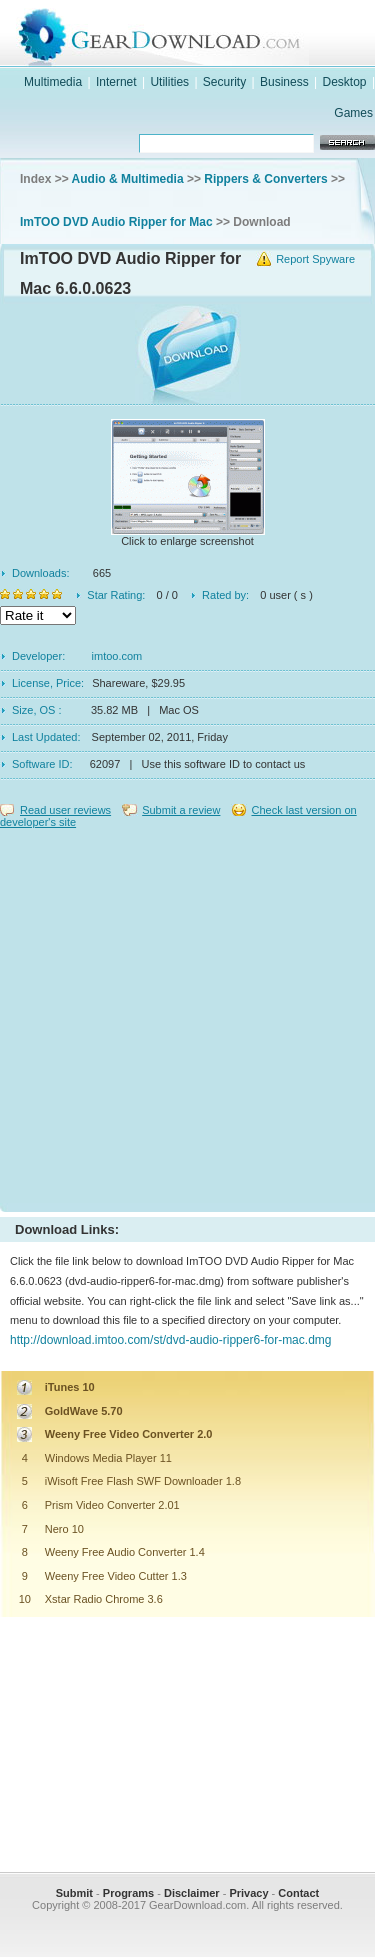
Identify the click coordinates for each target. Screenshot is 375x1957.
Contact (298, 1893)
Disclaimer (192, 1893)
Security (224, 82)
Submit (74, 1893)
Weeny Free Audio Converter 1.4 (125, 1552)
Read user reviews (65, 810)
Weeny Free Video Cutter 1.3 (116, 1576)
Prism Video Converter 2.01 (112, 1505)
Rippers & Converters (265, 179)
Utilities (169, 82)
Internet (116, 82)
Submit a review (181, 810)
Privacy (248, 1893)
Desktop (345, 82)
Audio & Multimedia (128, 179)
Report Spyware (315, 259)
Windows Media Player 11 (108, 1458)
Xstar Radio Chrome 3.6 (104, 1599)
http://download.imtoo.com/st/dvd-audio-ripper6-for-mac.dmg (170, 1340)
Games (353, 113)
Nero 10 (64, 1529)
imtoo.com (117, 656)
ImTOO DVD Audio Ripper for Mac (116, 222)
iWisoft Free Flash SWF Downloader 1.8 (143, 1481)
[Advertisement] (187, 1015)
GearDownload (207, 33)
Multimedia (53, 82)
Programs (128, 1893)
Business (284, 82)
